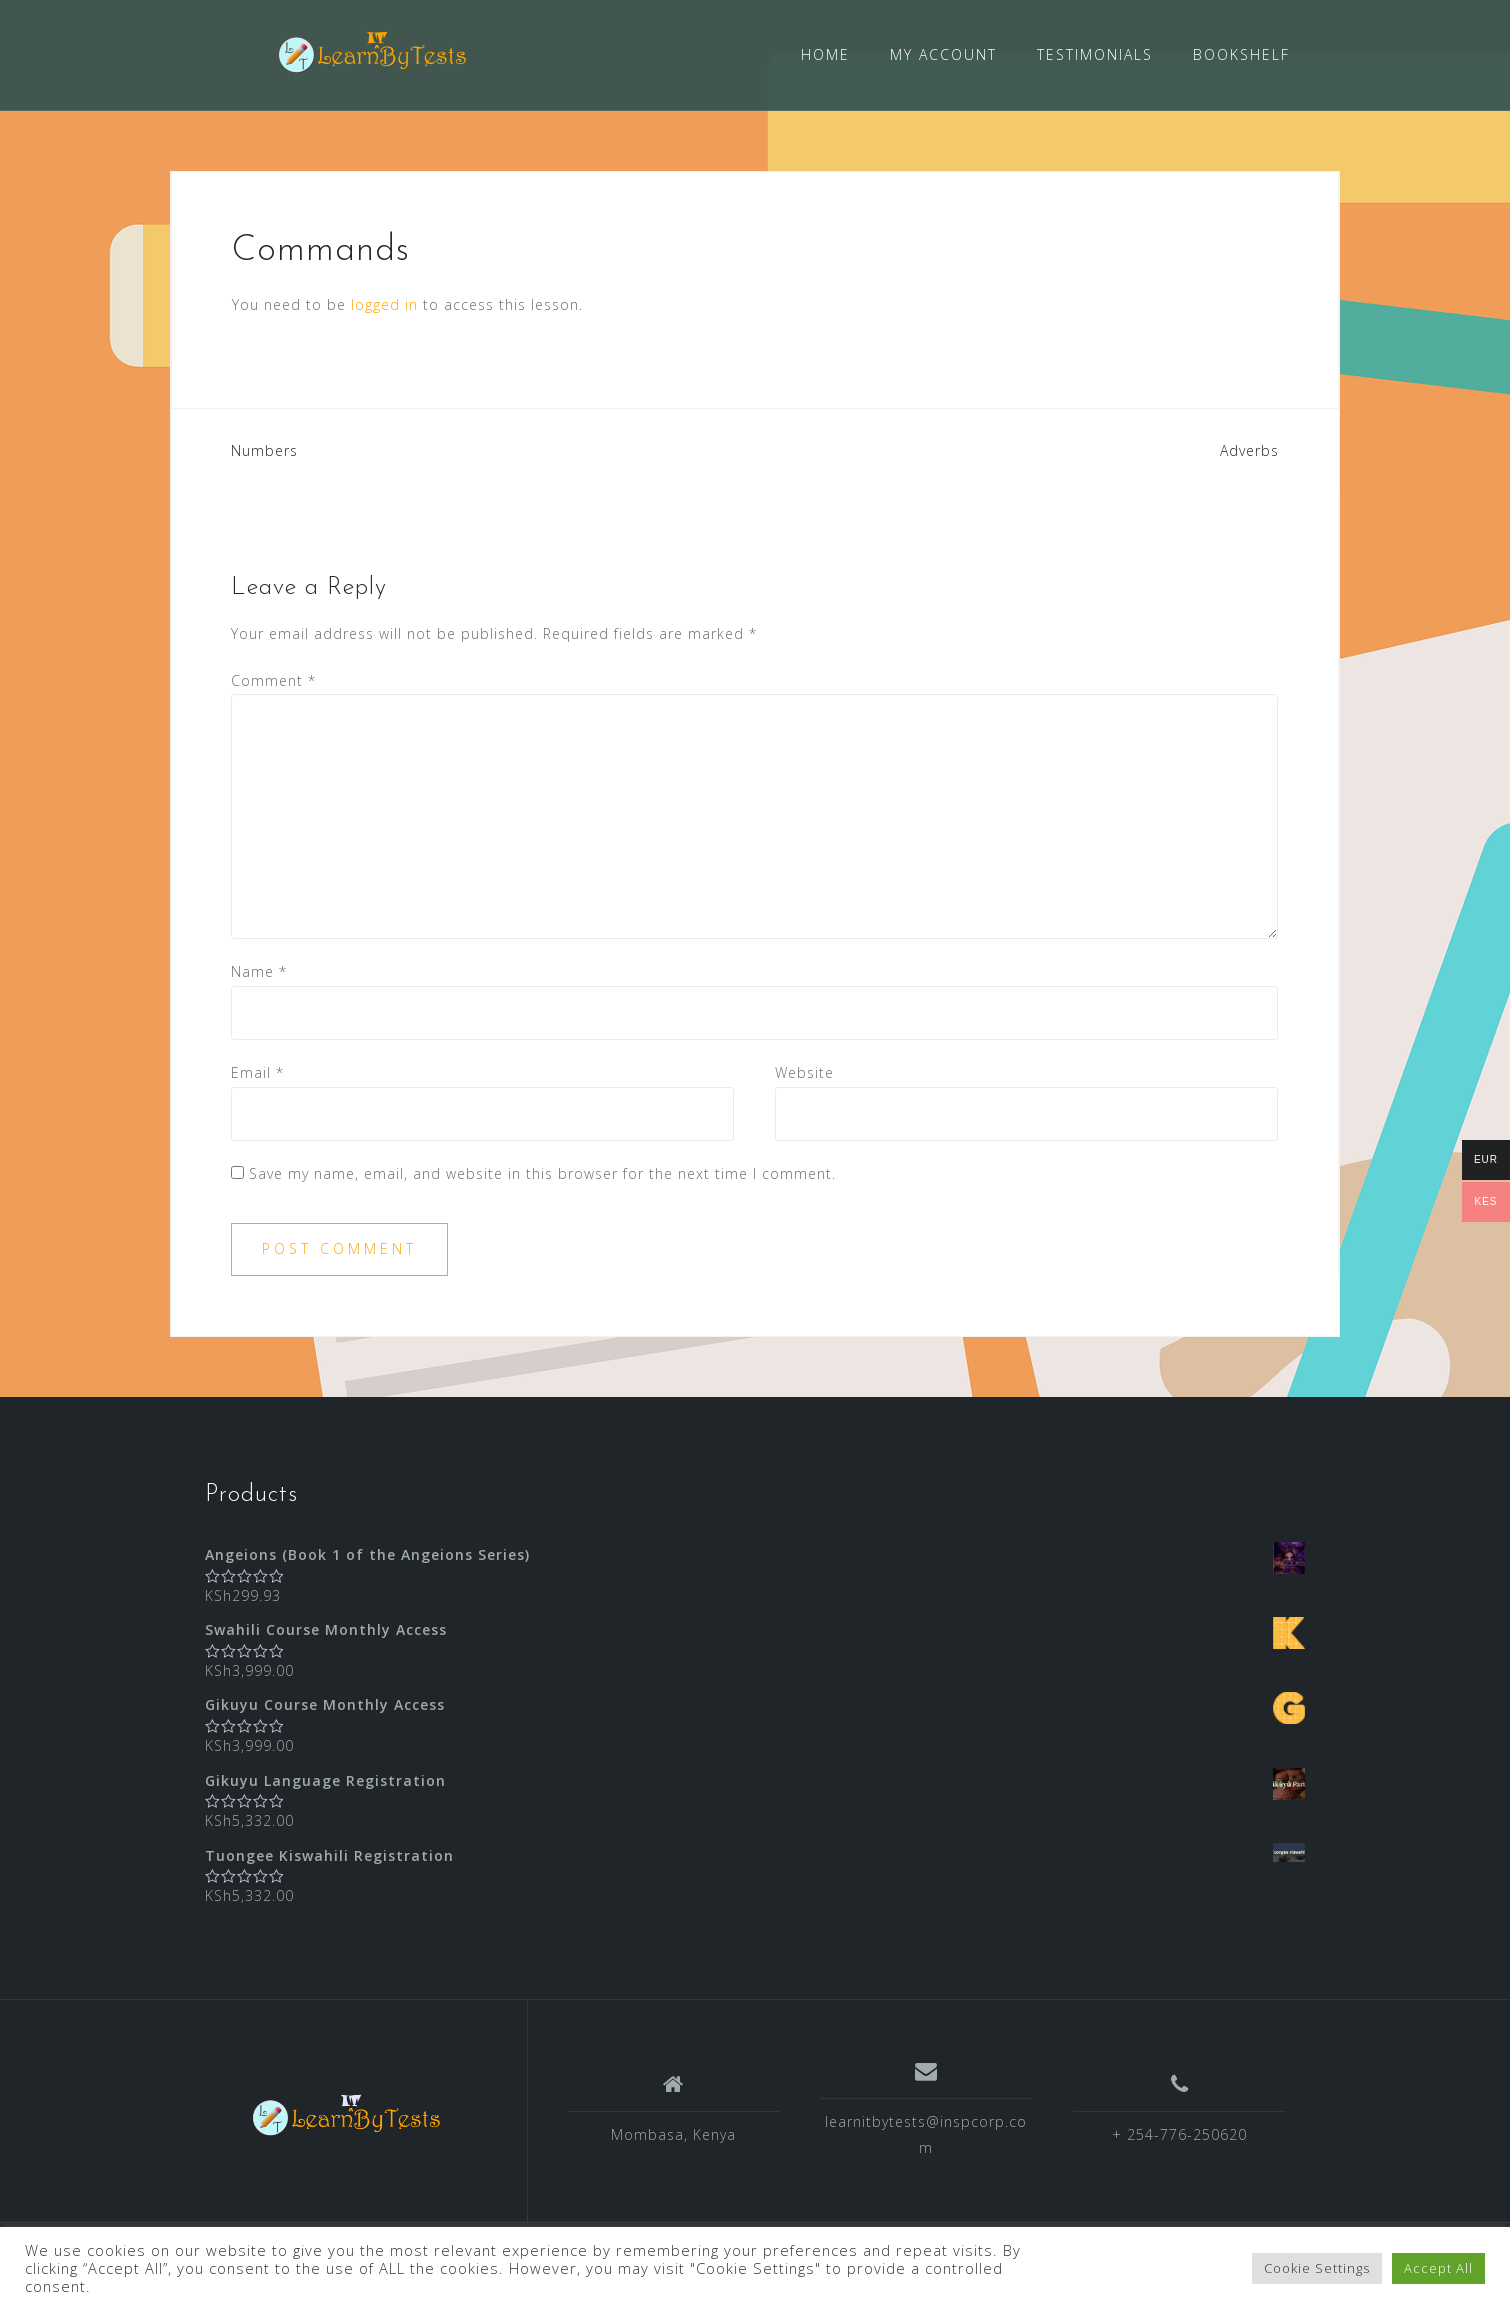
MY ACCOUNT (943, 54)
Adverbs (1249, 450)
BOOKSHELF (1241, 54)
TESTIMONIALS (1095, 54)
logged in (384, 304)
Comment (273, 680)
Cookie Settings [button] (1317, 2268)
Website (804, 1072)
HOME (825, 54)
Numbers (264, 450)
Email (257, 1072)
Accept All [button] (1438, 2268)
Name (259, 971)
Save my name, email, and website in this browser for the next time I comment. (542, 1173)
